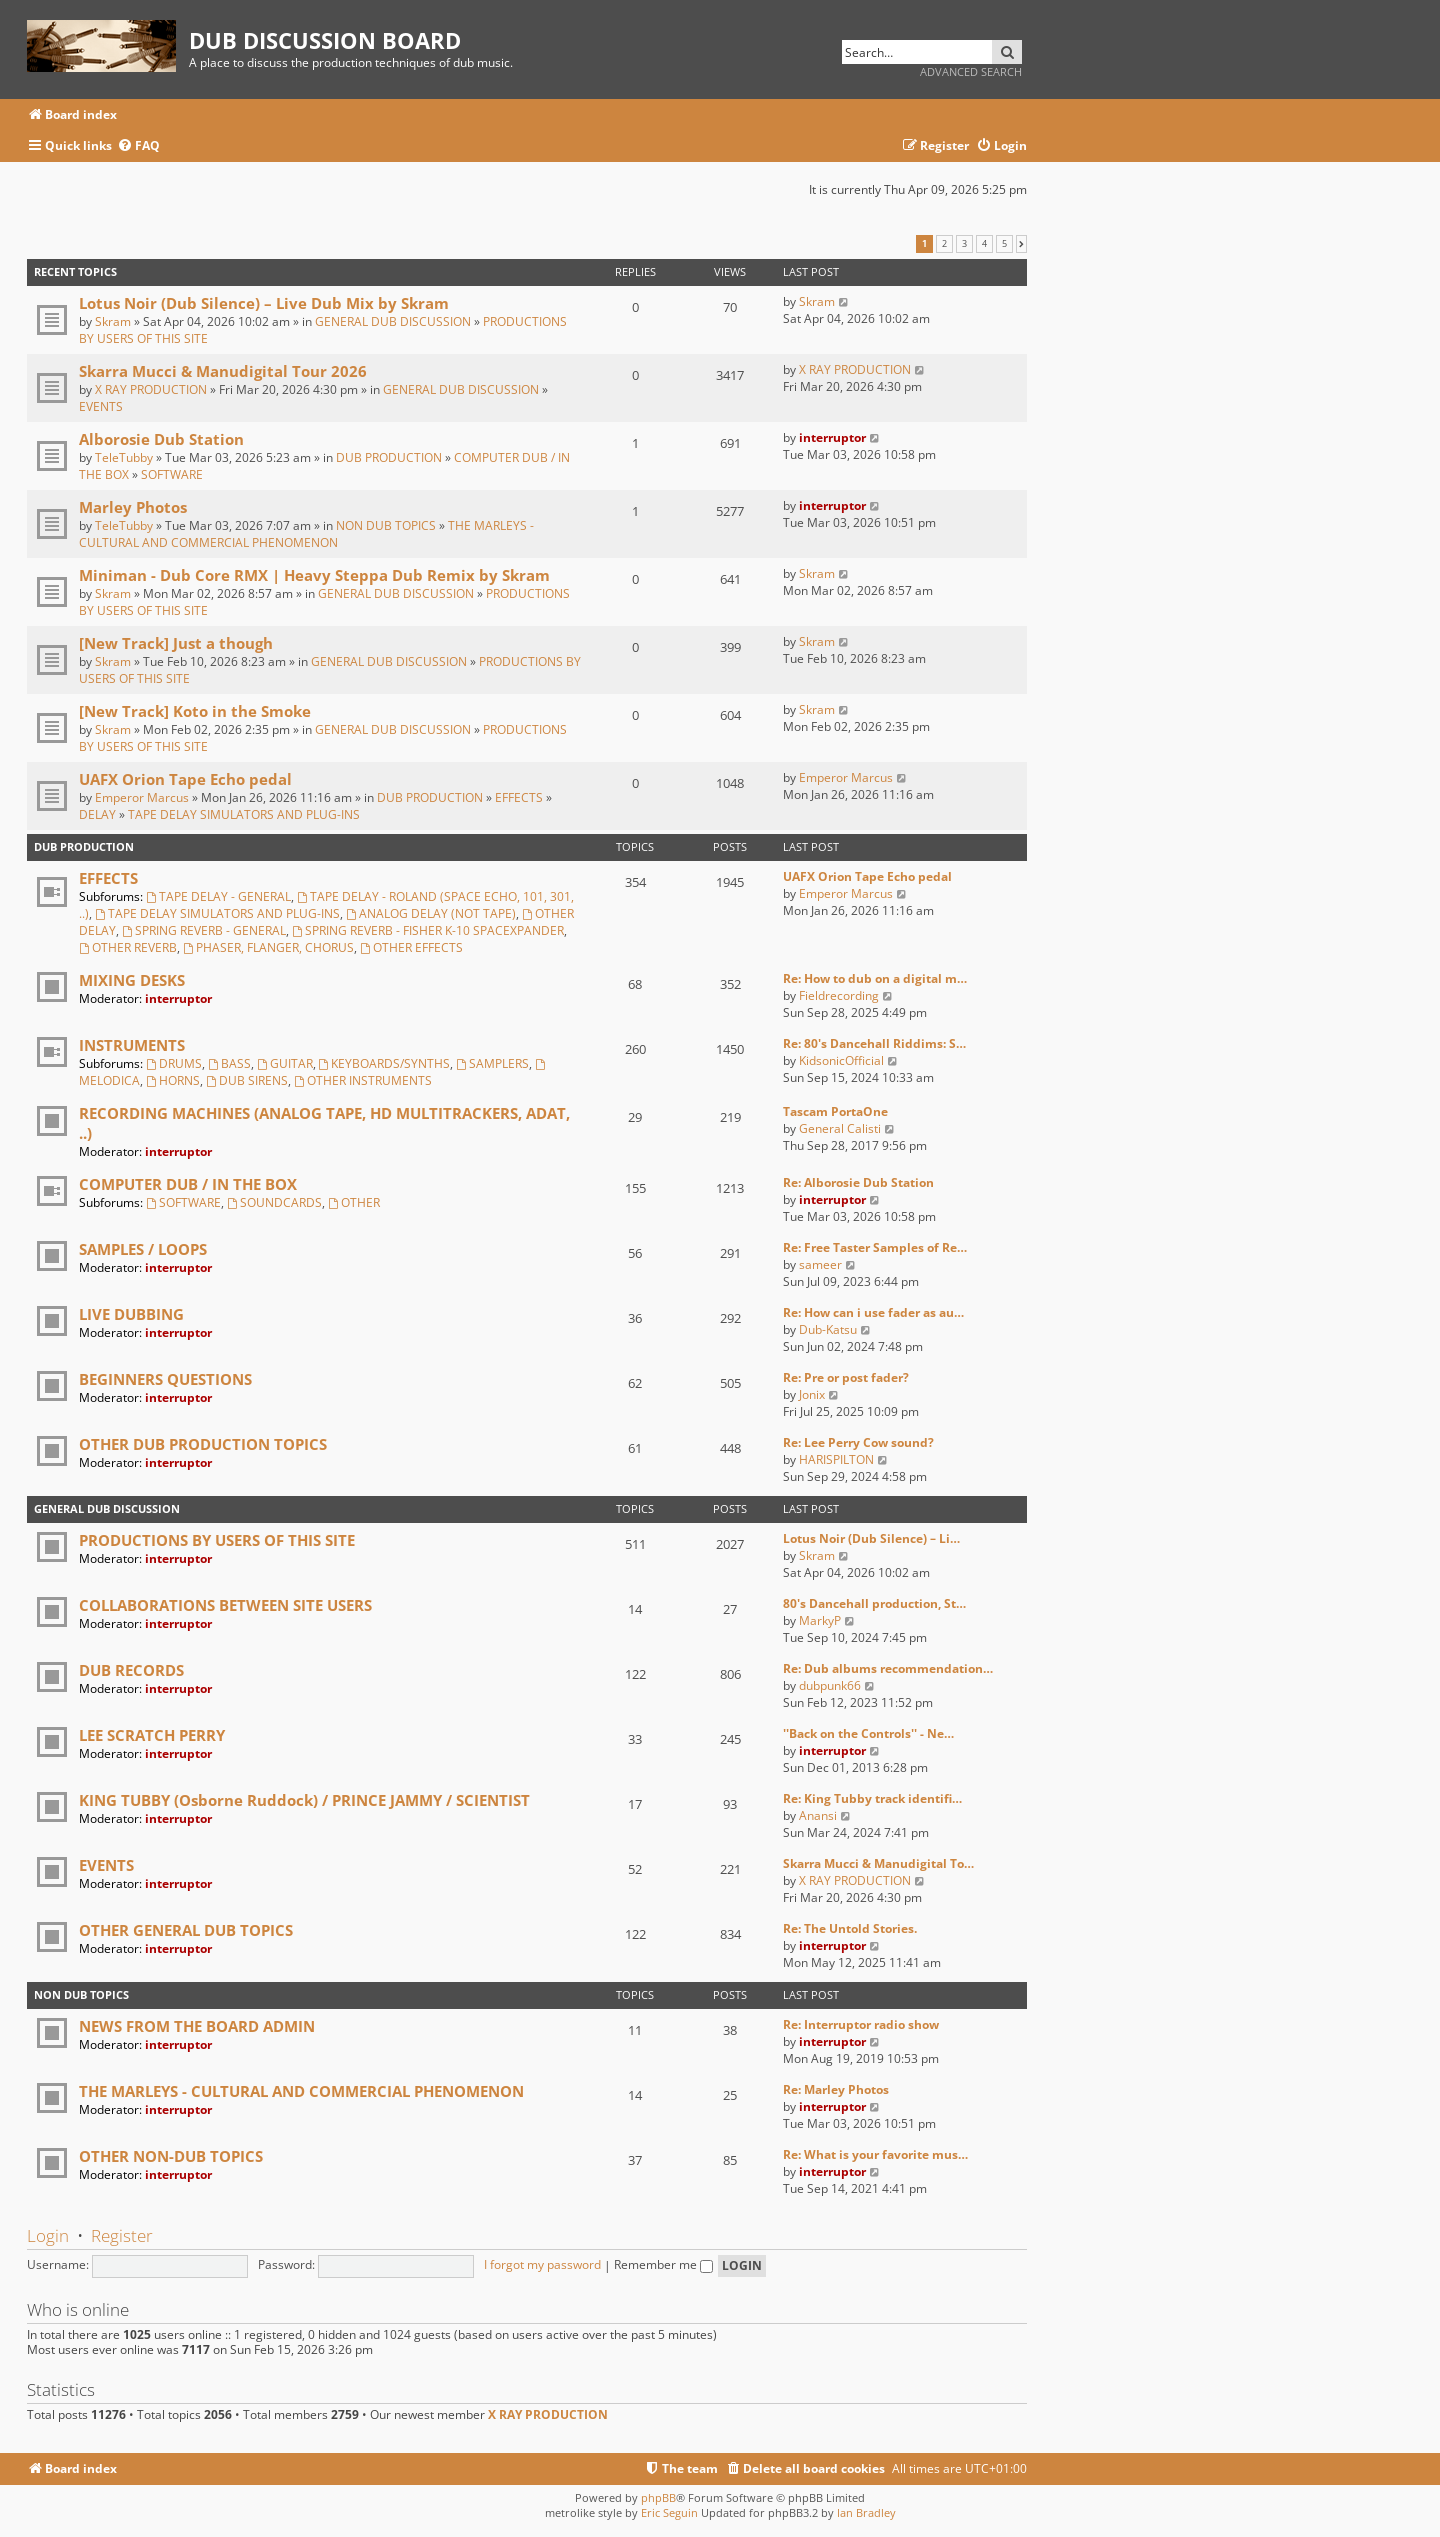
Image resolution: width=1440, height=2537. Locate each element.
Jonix (812, 1394)
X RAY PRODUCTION (151, 389)
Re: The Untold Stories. (850, 1928)
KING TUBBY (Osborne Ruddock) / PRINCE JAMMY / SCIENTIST (304, 1800)
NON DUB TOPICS (386, 525)
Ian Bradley (866, 2512)
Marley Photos (133, 507)
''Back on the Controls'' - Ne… (868, 1733)
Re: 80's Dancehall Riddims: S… (874, 1043)
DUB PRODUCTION (389, 457)
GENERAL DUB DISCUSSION (393, 321)
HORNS (173, 1080)
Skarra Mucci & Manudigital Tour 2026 (223, 371)
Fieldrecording (839, 995)
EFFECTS (519, 797)
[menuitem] (138, 146)
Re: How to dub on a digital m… (875, 978)
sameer (820, 1264)
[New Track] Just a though (176, 643)
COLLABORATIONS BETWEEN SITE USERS (225, 1605)
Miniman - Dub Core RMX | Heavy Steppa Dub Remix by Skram (314, 575)
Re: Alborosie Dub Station (858, 1182)
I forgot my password (542, 2264)
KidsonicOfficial (841, 1060)
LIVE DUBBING (131, 1314)
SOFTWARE (172, 474)
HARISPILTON (836, 1459)
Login (48, 2235)
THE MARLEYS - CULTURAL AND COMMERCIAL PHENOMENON (306, 534)
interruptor (832, 437)
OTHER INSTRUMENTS (363, 1080)
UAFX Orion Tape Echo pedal (185, 779)
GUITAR (285, 1063)
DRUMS (174, 1063)
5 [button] (1004, 244)
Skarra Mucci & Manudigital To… (878, 1863)
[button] (1021, 244)
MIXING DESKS (132, 980)
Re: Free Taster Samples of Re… (875, 1247)
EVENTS (101, 406)
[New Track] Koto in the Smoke (195, 711)
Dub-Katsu (828, 1329)
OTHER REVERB (128, 947)
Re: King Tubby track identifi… (872, 1798)
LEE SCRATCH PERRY (152, 1735)
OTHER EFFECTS (411, 947)
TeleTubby (124, 457)
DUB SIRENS (247, 1080)
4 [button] (984, 244)
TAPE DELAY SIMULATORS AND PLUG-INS (244, 814)
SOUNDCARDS (274, 1202)
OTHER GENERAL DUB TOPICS (186, 1930)
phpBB (658, 2497)
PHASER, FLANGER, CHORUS (268, 947)
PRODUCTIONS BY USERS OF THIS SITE (217, 1540)
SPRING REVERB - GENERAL (204, 930)
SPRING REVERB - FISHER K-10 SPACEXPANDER (428, 930)
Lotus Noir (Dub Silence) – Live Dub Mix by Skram (264, 303)
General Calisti (840, 1128)
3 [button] (964, 244)
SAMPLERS (492, 1063)
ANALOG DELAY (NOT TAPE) (431, 913)
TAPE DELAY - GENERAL (218, 896)
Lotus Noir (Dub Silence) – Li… (871, 1538)
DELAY (97, 814)
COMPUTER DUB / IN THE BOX (188, 1184)
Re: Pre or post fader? (846, 1377)
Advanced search (971, 71)
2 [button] (944, 244)
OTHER (354, 1202)
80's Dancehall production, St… (874, 1603)
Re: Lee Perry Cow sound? (858, 1442)
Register (122, 2235)
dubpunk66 (830, 1685)
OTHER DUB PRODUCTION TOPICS (203, 1444)
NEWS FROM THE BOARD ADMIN (197, 2026)
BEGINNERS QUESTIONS (165, 1379)
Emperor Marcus (142, 797)
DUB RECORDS (131, 1670)
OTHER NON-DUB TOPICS (171, 2156)
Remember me (663, 2264)
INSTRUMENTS (132, 1045)
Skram (113, 321)
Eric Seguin (669, 2512)
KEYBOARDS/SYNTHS (385, 1063)
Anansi (818, 1815)
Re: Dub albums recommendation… (888, 1668)
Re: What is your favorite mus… (875, 2154)
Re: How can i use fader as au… (873, 1312)
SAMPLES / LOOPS (143, 1249)
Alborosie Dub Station (161, 439)
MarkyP (820, 1620)
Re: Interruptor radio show (861, 2024)
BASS (229, 1063)
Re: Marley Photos (836, 2089)
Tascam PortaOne (835, 1111)
